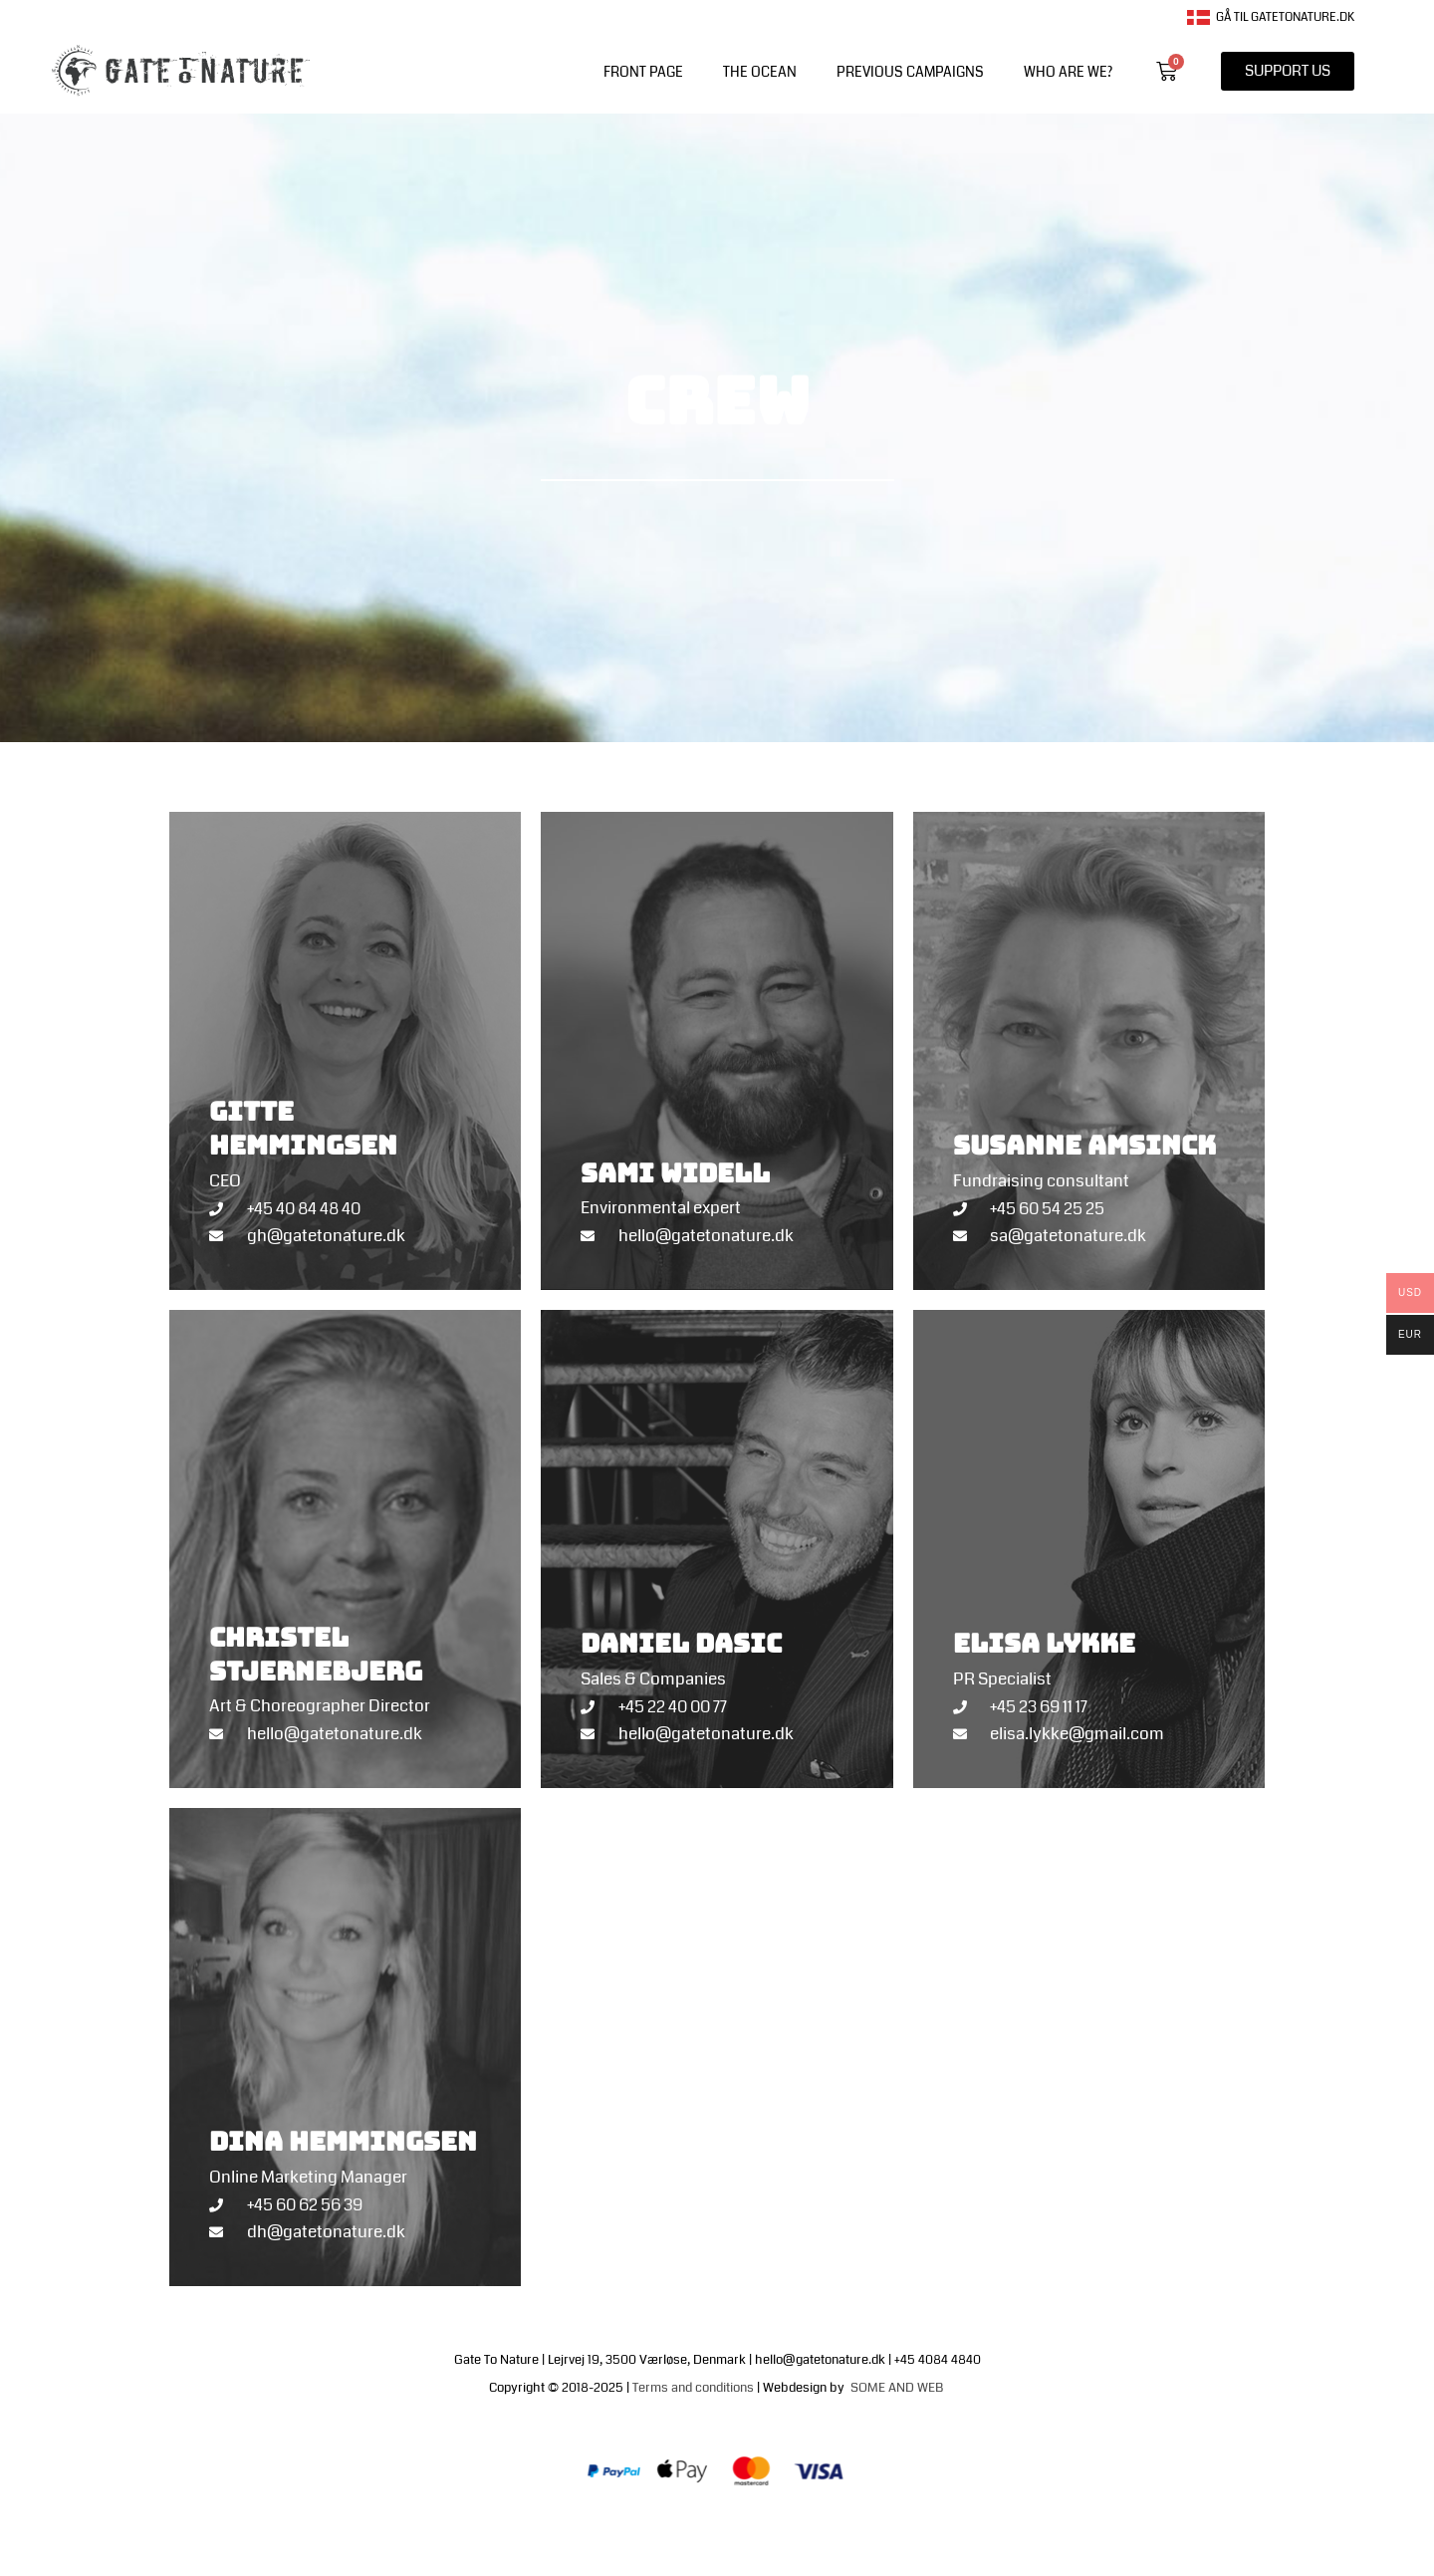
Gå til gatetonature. (1263, 17)
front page (643, 72)
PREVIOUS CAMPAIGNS (910, 72)
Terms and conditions (693, 2388)
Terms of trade (763, 2530)
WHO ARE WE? (1068, 72)
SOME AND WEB (898, 2388)
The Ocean (760, 72)
